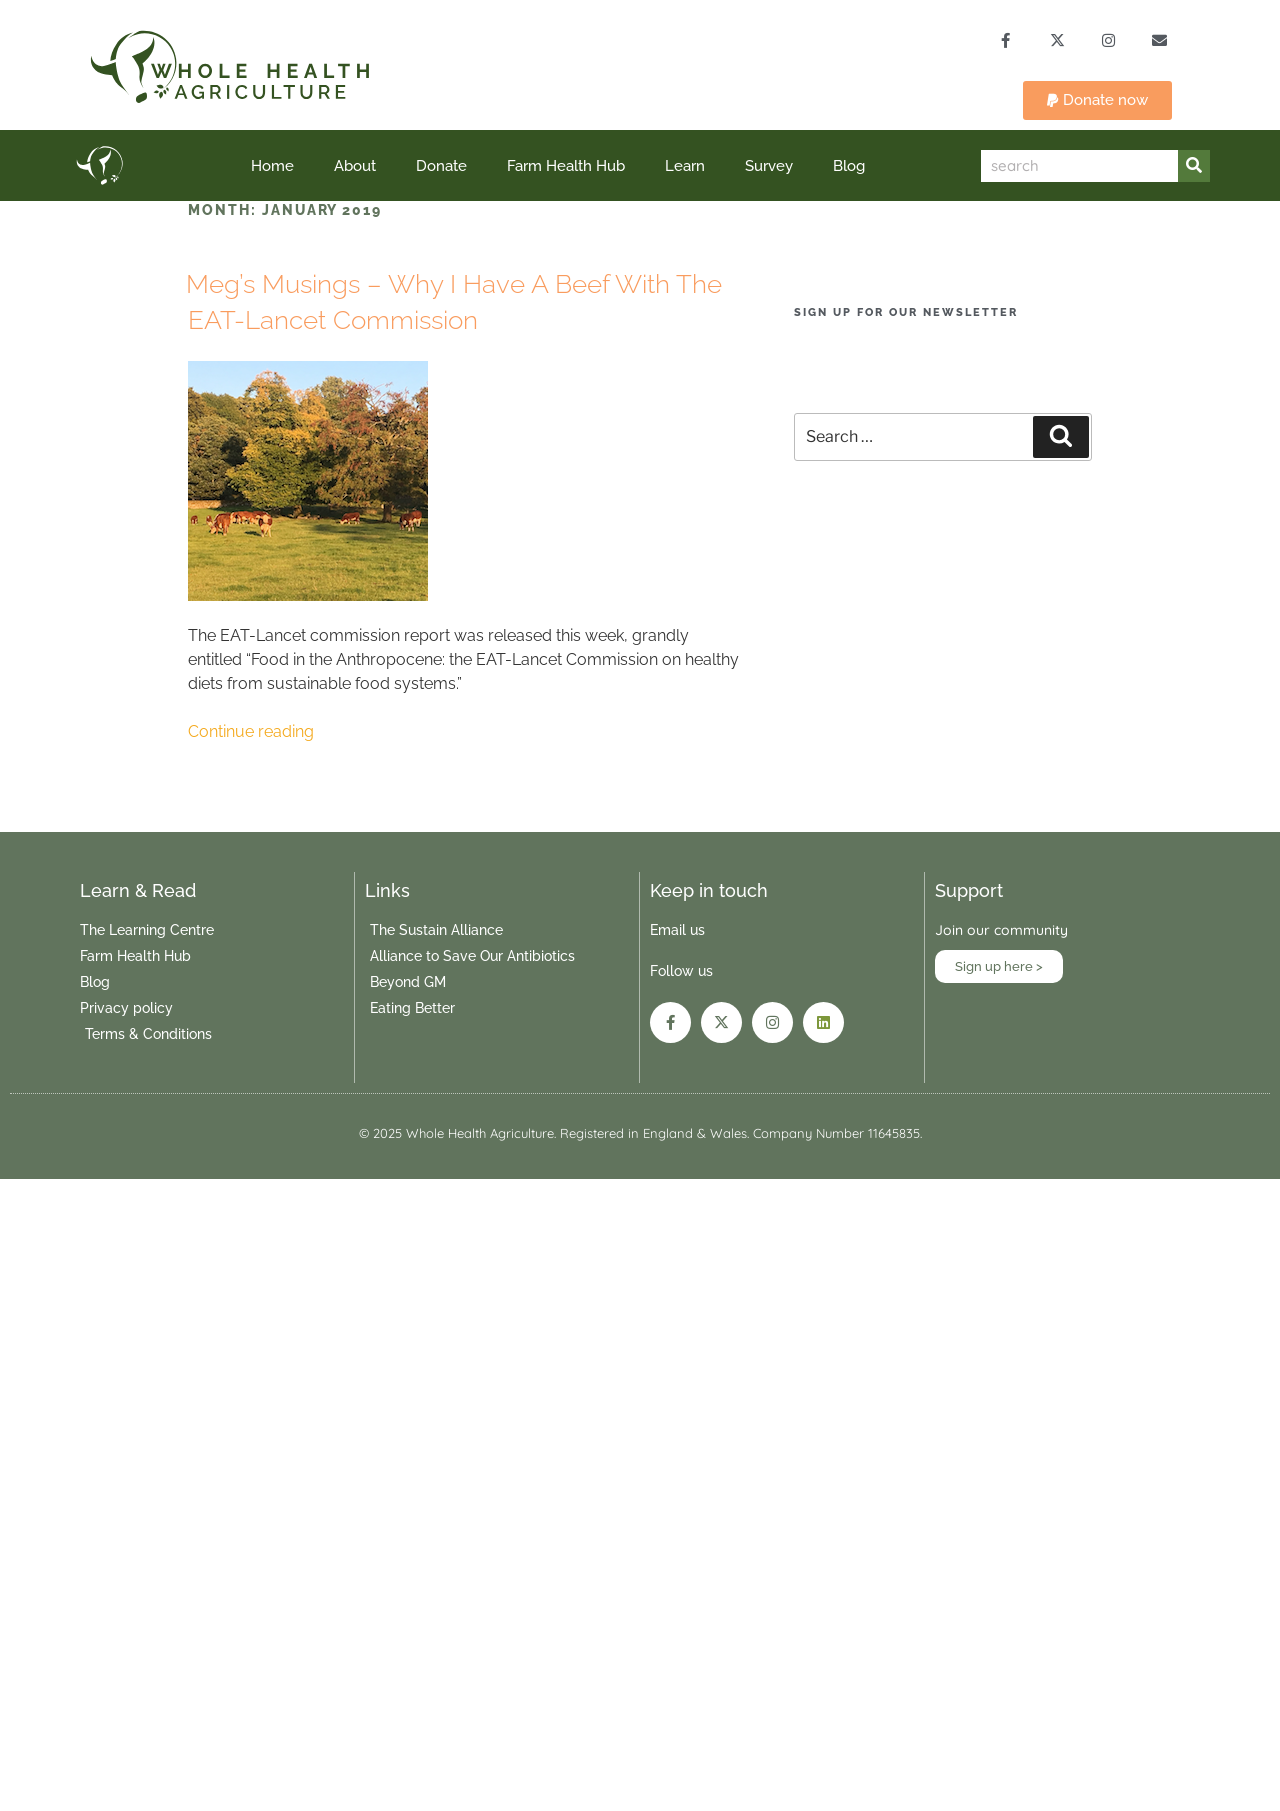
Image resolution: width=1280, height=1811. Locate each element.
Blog (849, 167)
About (355, 167)
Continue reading (251, 732)
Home (272, 167)
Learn (685, 167)
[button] (1097, 101)
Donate (441, 167)
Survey (769, 167)
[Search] (1194, 167)
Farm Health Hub (566, 167)
